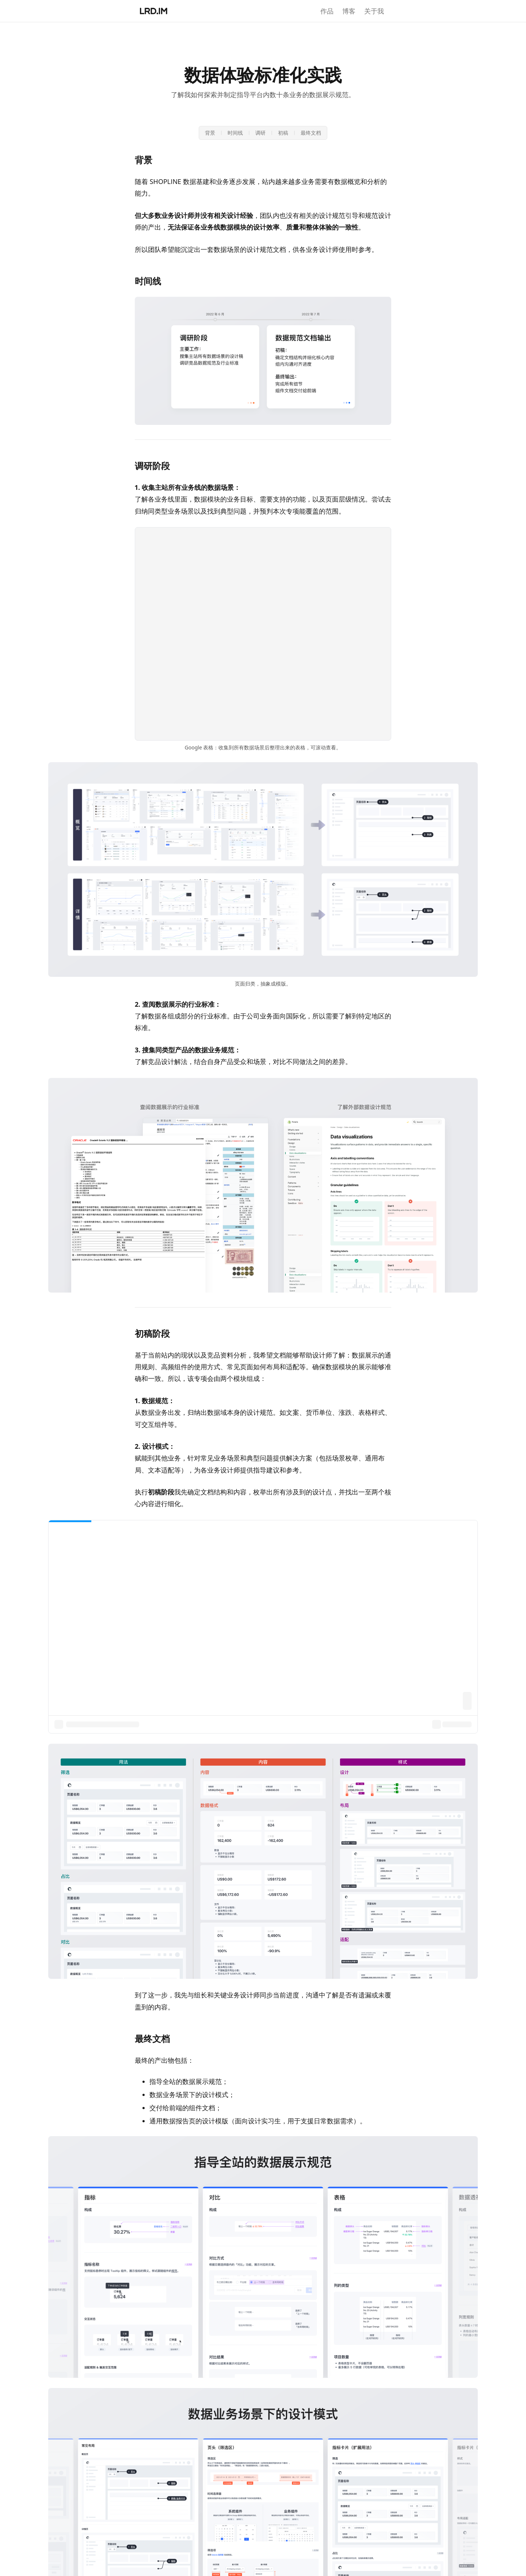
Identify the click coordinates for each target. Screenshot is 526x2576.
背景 (210, 132)
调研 (260, 132)
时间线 (235, 132)
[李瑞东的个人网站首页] (153, 11)
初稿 (283, 132)
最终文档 (311, 132)
